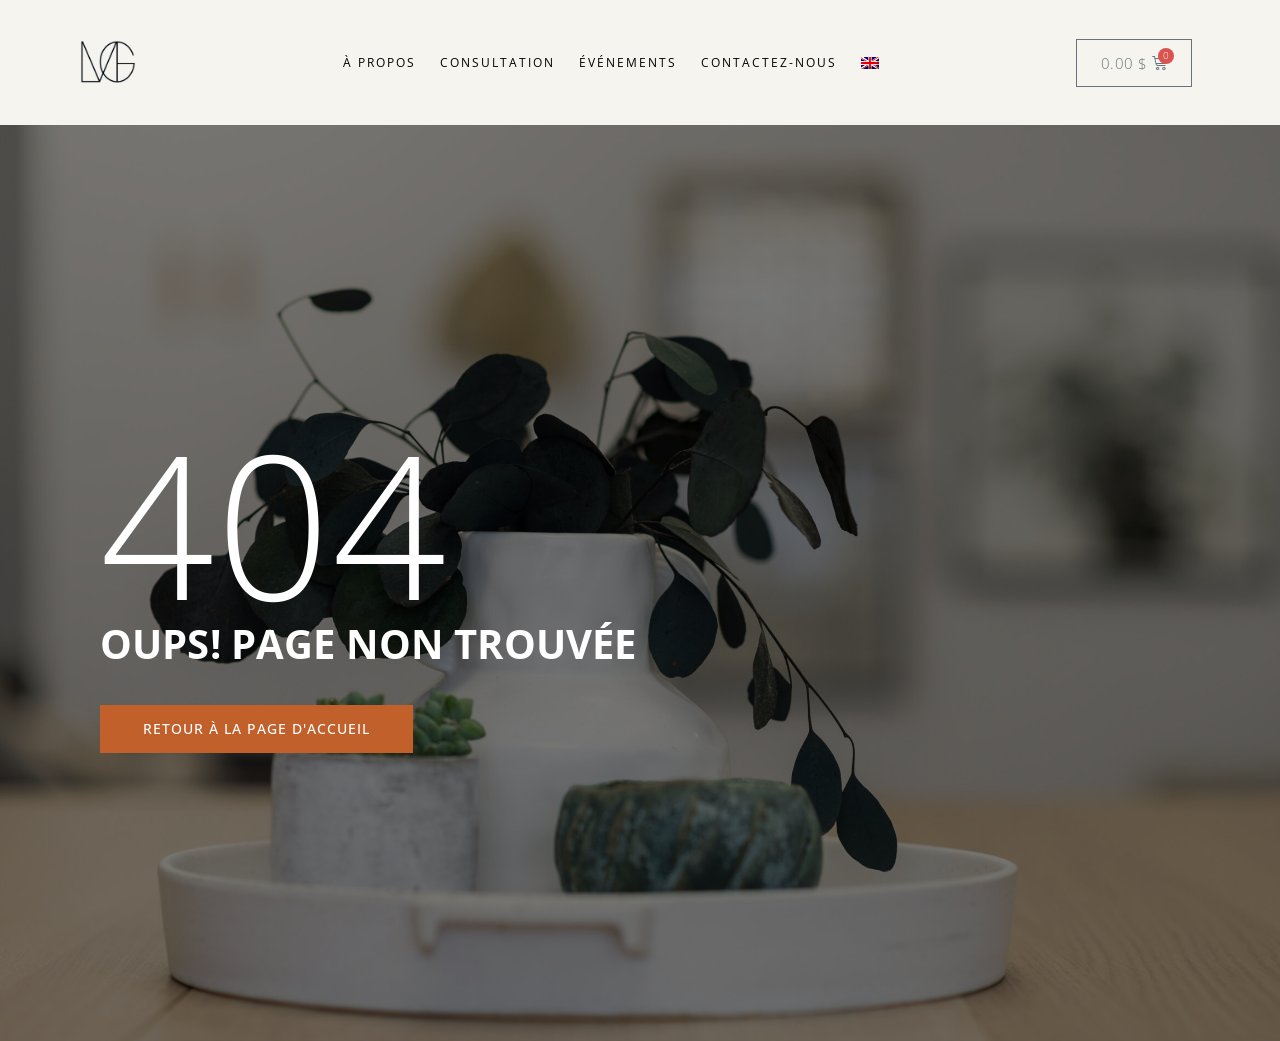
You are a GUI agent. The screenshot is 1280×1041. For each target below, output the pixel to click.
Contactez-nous (769, 62)
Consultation (497, 62)
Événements (628, 62)
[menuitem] (870, 63)
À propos (379, 62)
